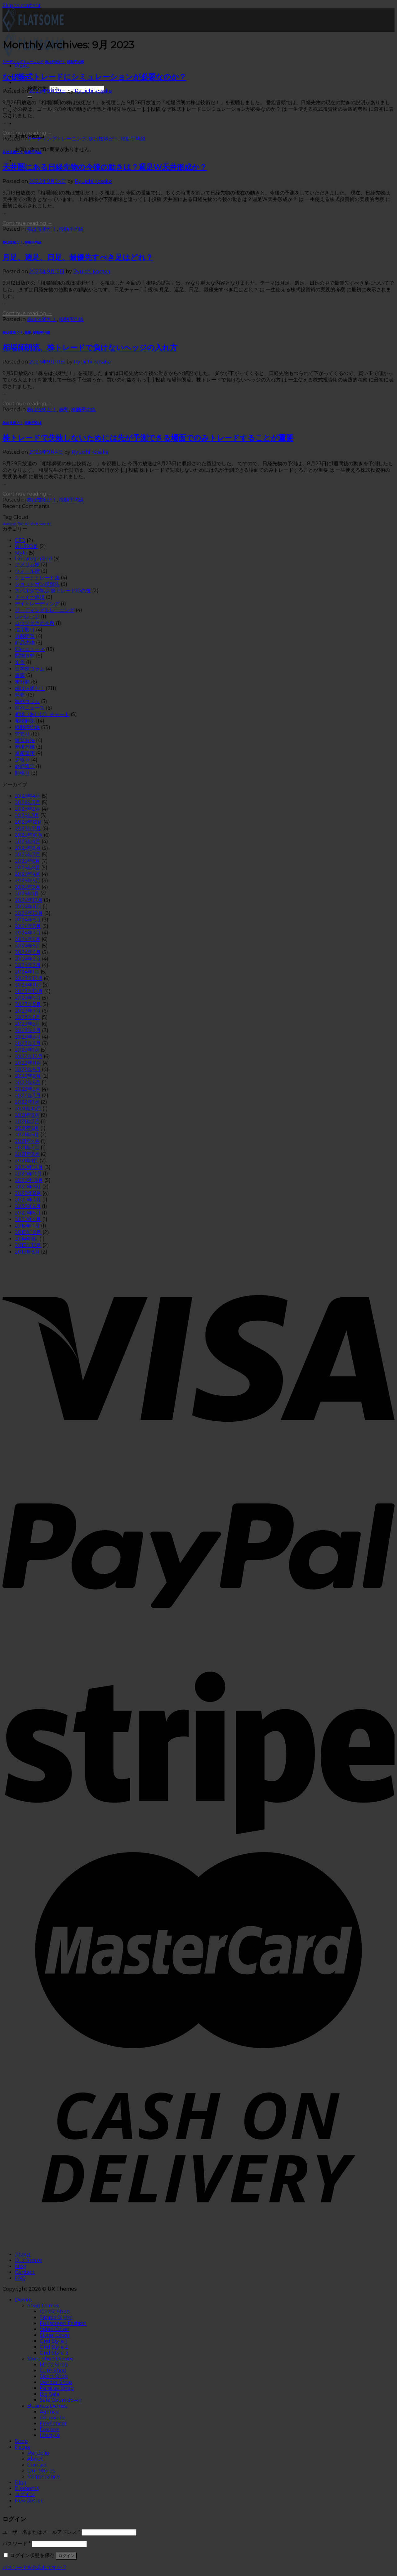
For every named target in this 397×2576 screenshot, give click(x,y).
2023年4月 (28, 1030)
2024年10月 (29, 913)
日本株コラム (30, 669)
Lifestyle (50, 2435)
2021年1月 (26, 1161)
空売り (22, 734)
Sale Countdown (61, 2400)
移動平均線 (75, 62)
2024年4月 (28, 952)
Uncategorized (33, 559)
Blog (21, 2266)
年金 (20, 662)
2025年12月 (28, 822)
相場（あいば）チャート (42, 714)
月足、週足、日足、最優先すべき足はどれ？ (77, 257)
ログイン (66, 2555)
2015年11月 (27, 1226)
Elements (27, 2488)
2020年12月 (29, 1167)
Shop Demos (43, 2306)
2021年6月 (27, 1128)
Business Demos (47, 2406)
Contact (25, 2272)
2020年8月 (28, 1193)
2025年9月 (27, 842)
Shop (21, 2441)
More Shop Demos (50, 2359)
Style (21, 553)
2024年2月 (28, 965)
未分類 (22, 682)
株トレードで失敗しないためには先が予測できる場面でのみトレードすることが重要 (147, 437)
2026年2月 (27, 809)
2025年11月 (28, 828)
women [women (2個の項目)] (45, 524)
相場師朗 (25, 721)
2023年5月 (27, 1024)
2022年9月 (28, 1069)
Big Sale (50, 2394)
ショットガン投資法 (37, 584)
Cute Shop (53, 2370)
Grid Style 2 (54, 2347)
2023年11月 (28, 985)
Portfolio (38, 2453)
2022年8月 (28, 1076)
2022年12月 (28, 1056)
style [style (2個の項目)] (34, 524)
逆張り (22, 760)
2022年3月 (28, 1096)
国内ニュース (30, 649)
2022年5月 (27, 1089)
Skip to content (21, 5)
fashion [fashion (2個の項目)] (23, 524)
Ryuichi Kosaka (93, 91)
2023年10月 (29, 991)
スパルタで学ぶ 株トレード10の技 (53, 591)
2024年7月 (28, 933)
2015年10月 (28, 1232)
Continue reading (27, 133)
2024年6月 (27, 939)
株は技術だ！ (55, 62)
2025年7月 (27, 855)
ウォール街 (27, 571)
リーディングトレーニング (22, 62)
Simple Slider (56, 2317)
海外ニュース (30, 708)
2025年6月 (27, 861)
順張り (22, 773)
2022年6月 (27, 1082)
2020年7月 (28, 1200)
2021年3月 (27, 1148)
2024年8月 (28, 926)
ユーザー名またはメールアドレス (41, 2532)
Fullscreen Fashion (63, 2323)
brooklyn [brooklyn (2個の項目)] (9, 524)
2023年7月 (28, 1011)
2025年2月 (27, 887)
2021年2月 (27, 1154)
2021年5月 (27, 1135)
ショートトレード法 (37, 578)
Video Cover (54, 2329)
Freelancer (53, 2424)
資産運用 (25, 753)
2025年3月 (27, 881)
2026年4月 (27, 796)
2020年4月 (28, 1219)
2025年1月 (27, 894)
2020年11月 (28, 1174)
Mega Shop (54, 2365)
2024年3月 (28, 959)
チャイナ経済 (30, 597)
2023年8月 (28, 1004)
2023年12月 (28, 978)
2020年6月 (28, 1206)
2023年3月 (28, 1037)
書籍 (20, 675)
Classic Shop (55, 2312)
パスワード (16, 2544)
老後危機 (25, 747)
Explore (49, 2429)
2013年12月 (28, 1245)
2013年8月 (27, 1252)
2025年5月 (27, 868)
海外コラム (27, 701)
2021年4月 (27, 1141)
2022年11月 (28, 1063)
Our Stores (28, 2260)
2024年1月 (27, 972)
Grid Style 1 (53, 2341)
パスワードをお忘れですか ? (34, 2567)
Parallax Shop (57, 2388)
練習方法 (25, 740)
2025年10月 (28, 835)
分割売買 (25, 636)
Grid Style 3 (54, 2353)
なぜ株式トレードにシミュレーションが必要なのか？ (94, 76)
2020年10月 (29, 1180)
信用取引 (25, 630)
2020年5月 (28, 1213)
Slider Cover (55, 2335)
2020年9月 (28, 1187)
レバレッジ (27, 617)
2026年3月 (27, 802)
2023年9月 (28, 998)
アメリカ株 (27, 565)
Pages (22, 2447)
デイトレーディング (37, 604)
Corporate (52, 2418)
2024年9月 (28, 920)
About (23, 2254)
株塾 (28, 333)
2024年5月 (27, 946)
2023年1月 (27, 1050)
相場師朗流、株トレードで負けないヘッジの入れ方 (89, 347)
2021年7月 (27, 1122)
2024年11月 (28, 907)
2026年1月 (27, 815)
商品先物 (25, 643)
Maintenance (43, 2477)
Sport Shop (54, 2376)
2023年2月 (28, 1043)
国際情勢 (25, 656)
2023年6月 (27, 1017)
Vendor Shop (56, 2382)
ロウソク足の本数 (35, 623)
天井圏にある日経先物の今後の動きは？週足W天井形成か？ (104, 167)
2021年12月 (28, 1109)
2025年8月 (28, 848)
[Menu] (22, 66)
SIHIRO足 (26, 546)
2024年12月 (28, 900)
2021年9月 (27, 1115)
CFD (20, 540)
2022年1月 (27, 1102)
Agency (49, 2412)
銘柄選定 (25, 766)
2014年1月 (26, 1239)
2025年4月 (27, 874)
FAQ (20, 2278)
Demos (23, 2300)
